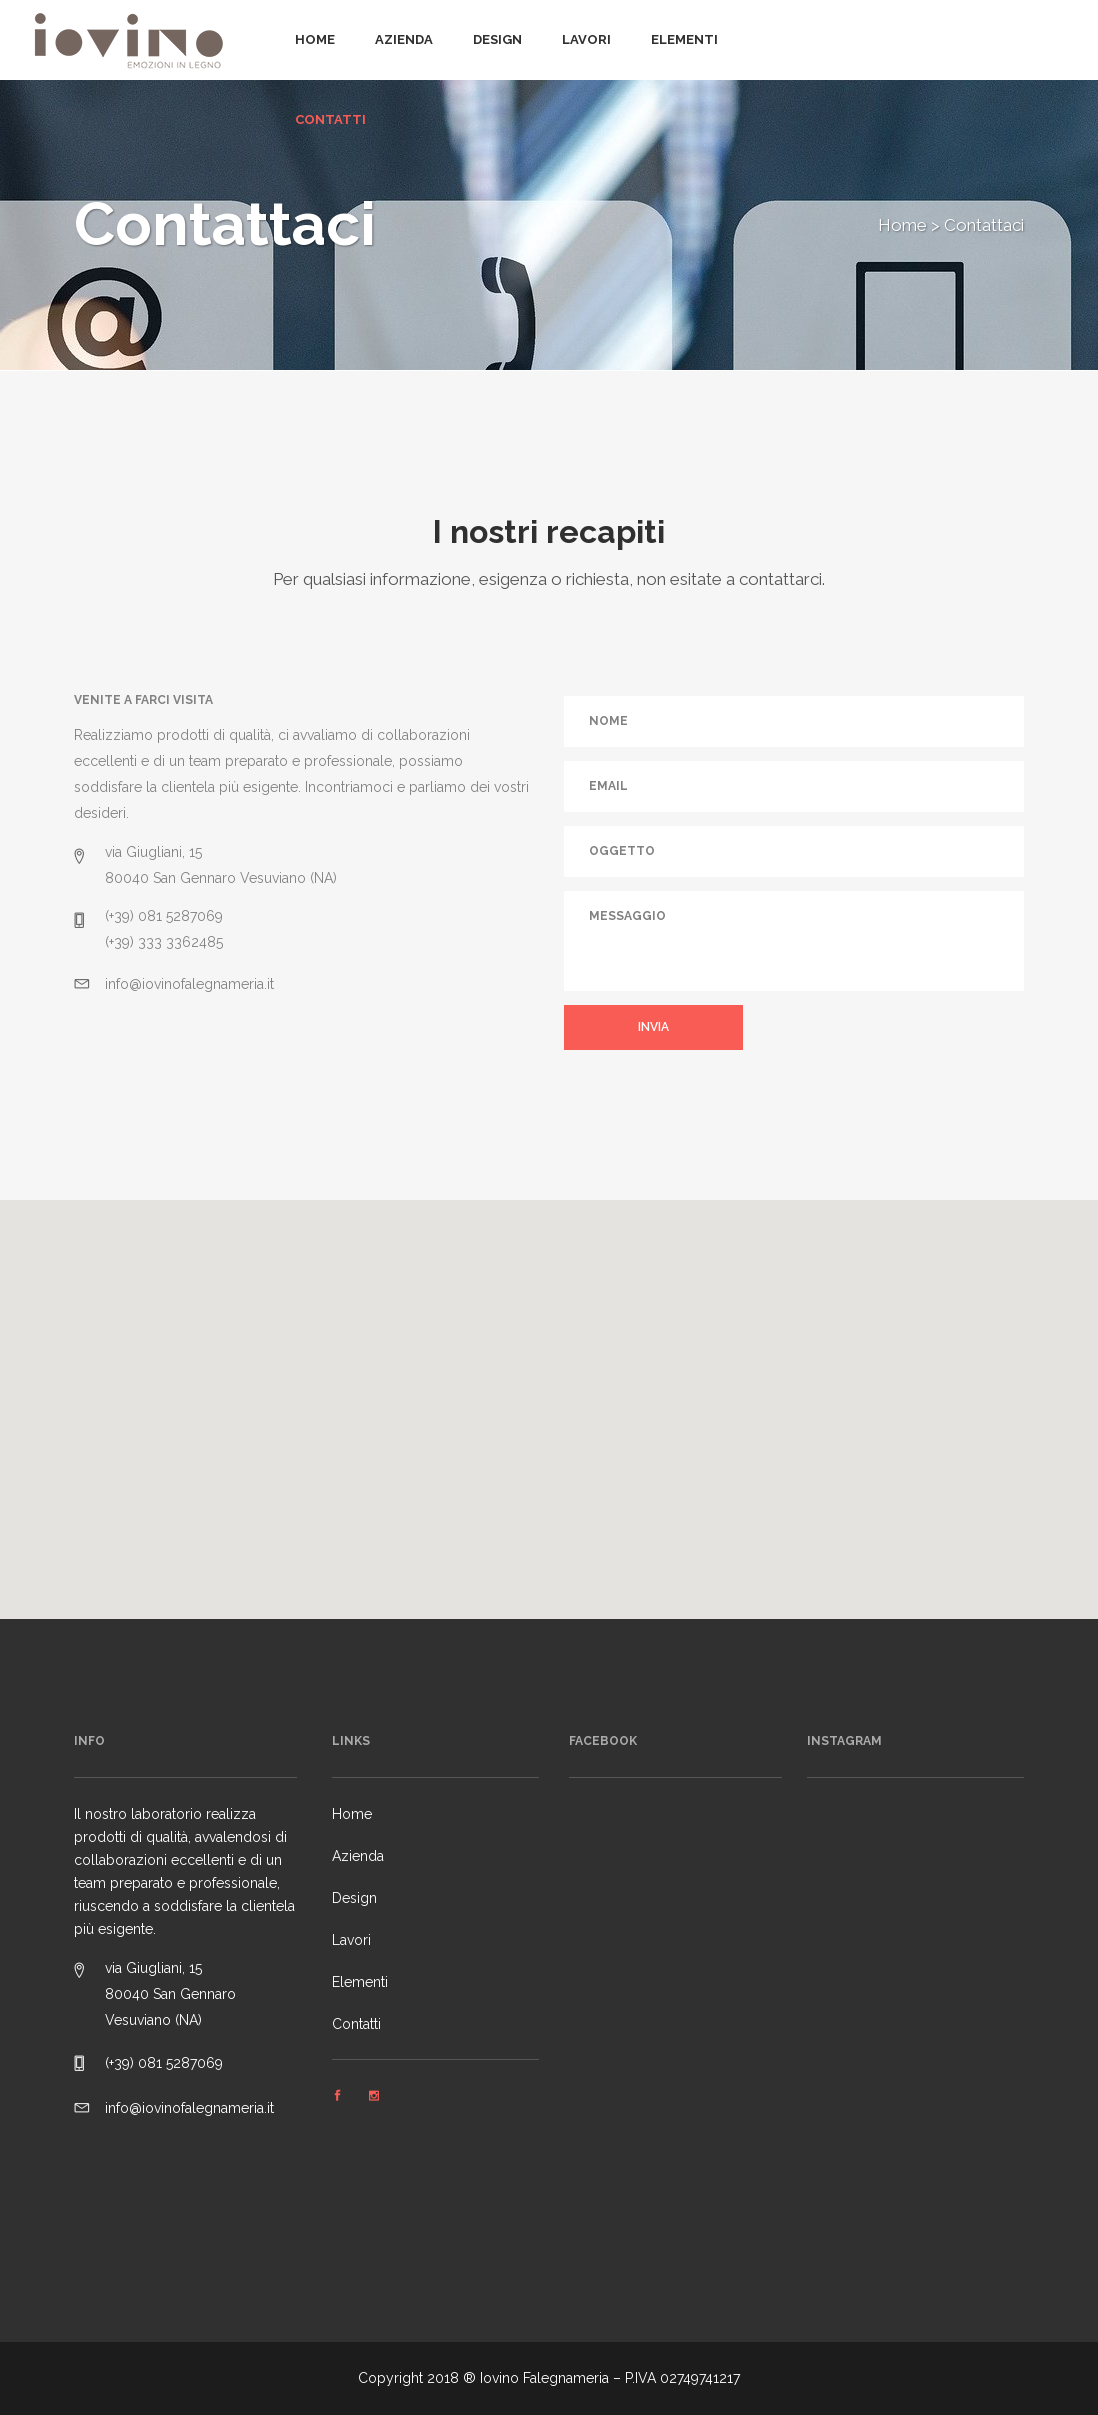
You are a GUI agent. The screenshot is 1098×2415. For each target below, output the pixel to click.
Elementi (360, 1982)
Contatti (356, 2024)
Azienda (358, 1856)
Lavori (351, 1940)
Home (902, 225)
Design (354, 1898)
